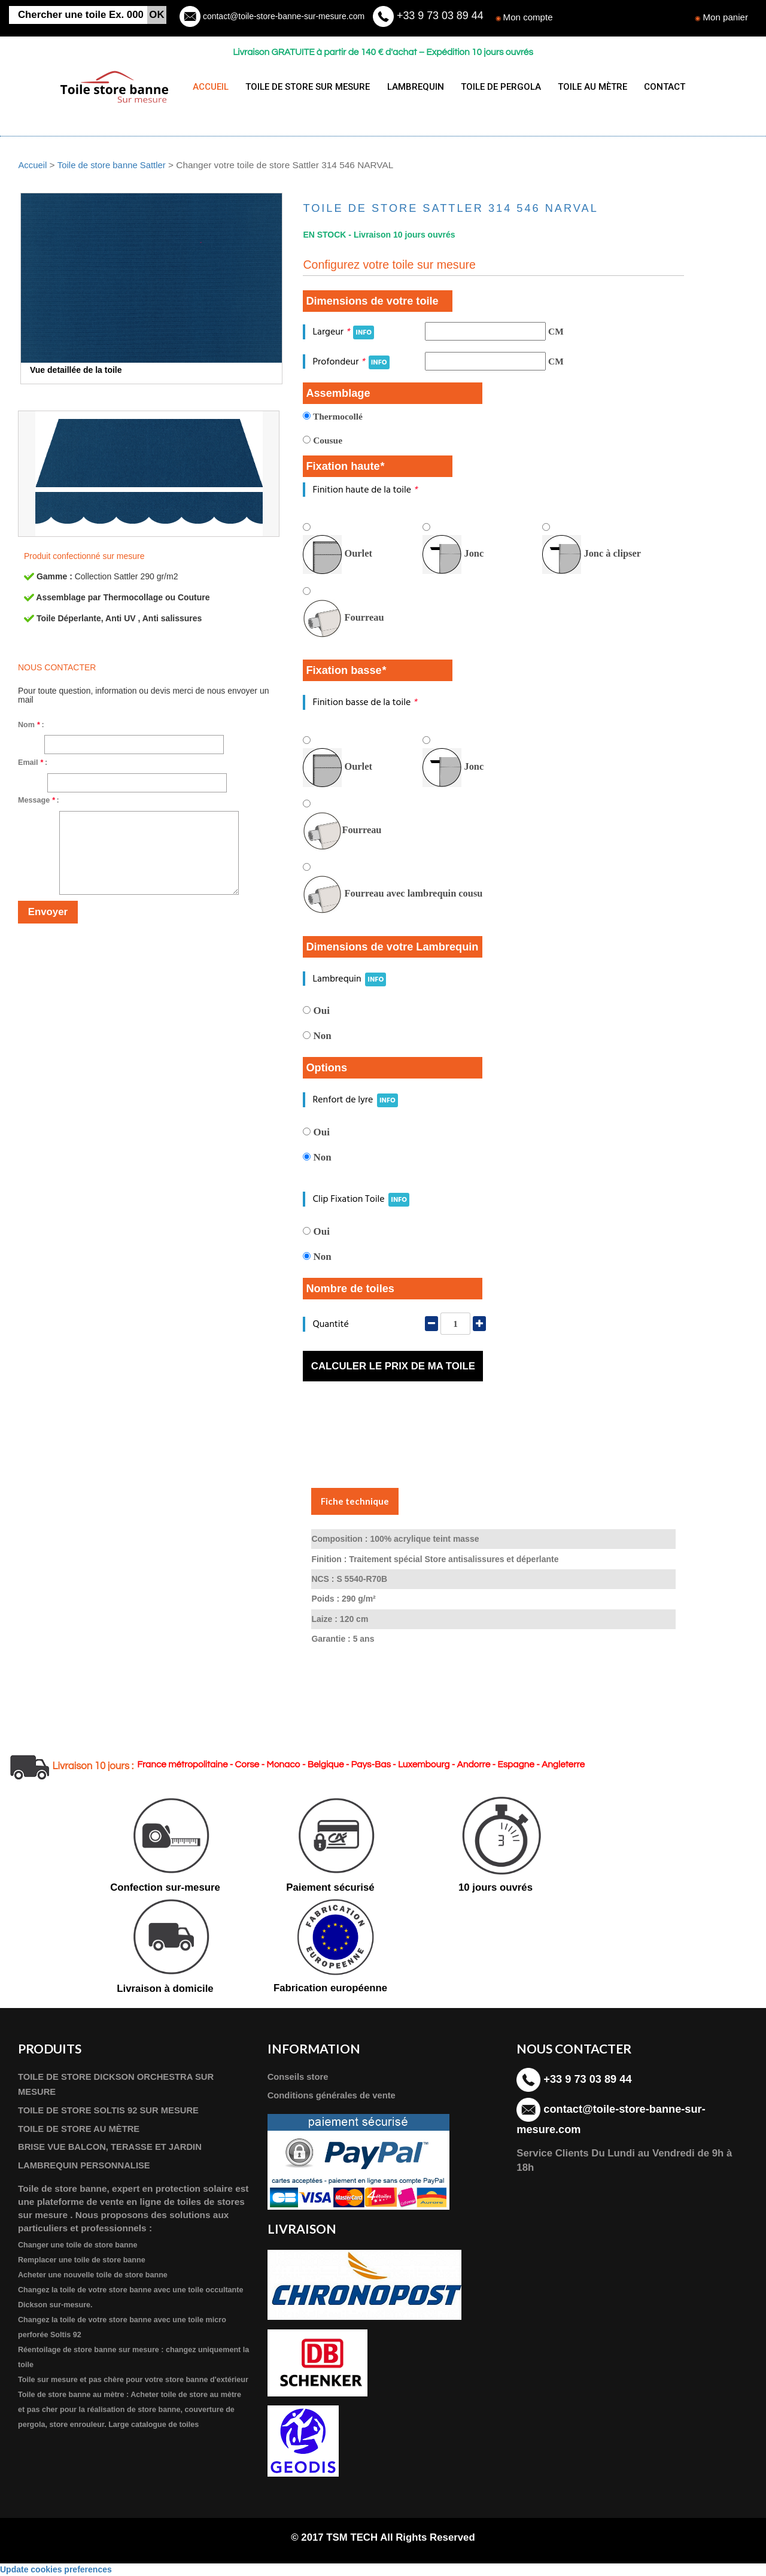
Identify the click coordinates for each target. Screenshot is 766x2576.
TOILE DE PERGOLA (493, 86)
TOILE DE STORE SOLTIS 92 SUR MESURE (112, 2111)
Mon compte (528, 17)
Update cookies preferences (56, 2570)
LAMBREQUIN (410, 86)
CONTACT (652, 86)
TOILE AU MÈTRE (582, 86)
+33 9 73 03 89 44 (439, 16)
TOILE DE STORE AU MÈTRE (81, 2129)
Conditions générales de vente (334, 2096)
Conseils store (299, 2077)
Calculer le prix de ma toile (393, 1365)
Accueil (33, 165)
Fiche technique (355, 1501)
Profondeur (350, 361)
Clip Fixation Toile (360, 1199)
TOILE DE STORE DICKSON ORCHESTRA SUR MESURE (120, 2084)
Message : (38, 800)
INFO (363, 332)
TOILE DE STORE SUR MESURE (305, 86)
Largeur (343, 331)
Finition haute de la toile (364, 489)
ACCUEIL (211, 86)
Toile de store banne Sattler (114, 165)
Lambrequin (349, 978)
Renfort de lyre (355, 1099)
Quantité (330, 1324)
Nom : (31, 725)
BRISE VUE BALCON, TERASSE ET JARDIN (113, 2148)
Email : (32, 762)
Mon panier (725, 17)
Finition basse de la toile (364, 702)
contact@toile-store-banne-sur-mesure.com (282, 16)
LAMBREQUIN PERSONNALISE (87, 2166)
